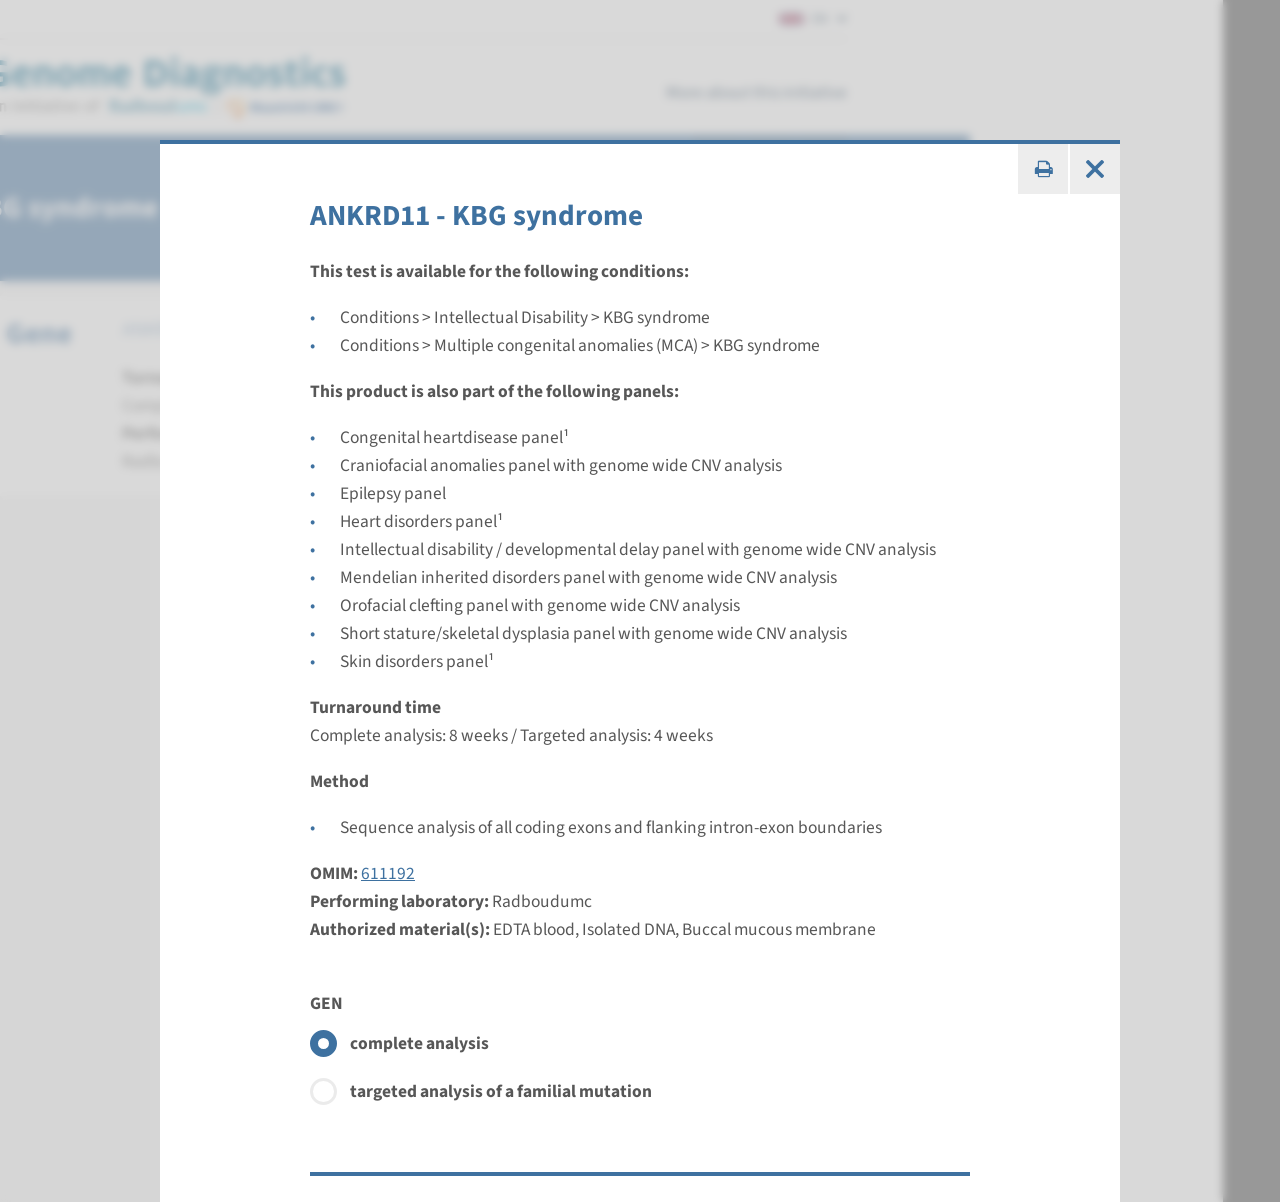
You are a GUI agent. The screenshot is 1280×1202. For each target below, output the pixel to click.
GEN (326, 1003)
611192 (388, 873)
